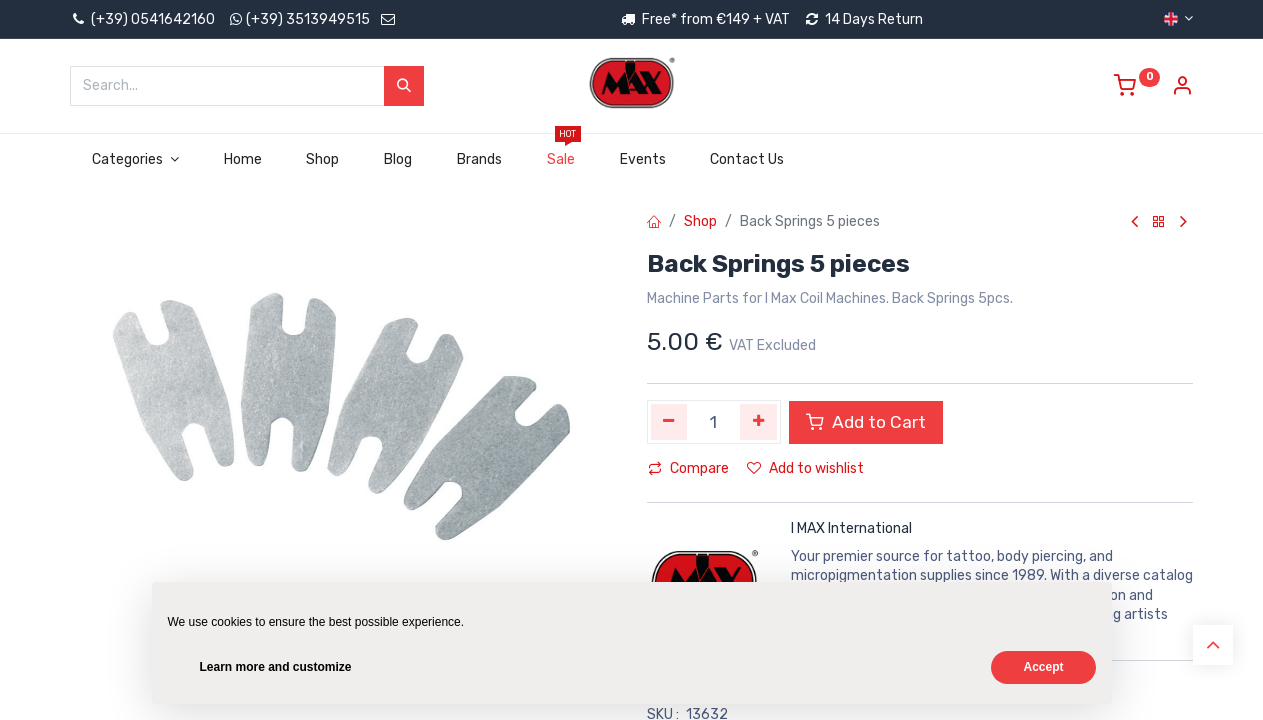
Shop (700, 221)
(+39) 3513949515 (308, 19)
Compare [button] (688, 468)
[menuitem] (242, 160)
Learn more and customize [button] (276, 667)
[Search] (404, 86)
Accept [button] (1043, 667)
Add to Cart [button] (866, 422)
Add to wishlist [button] (805, 468)
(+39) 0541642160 (142, 19)
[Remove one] (669, 422)
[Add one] (758, 422)
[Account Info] (1182, 88)
